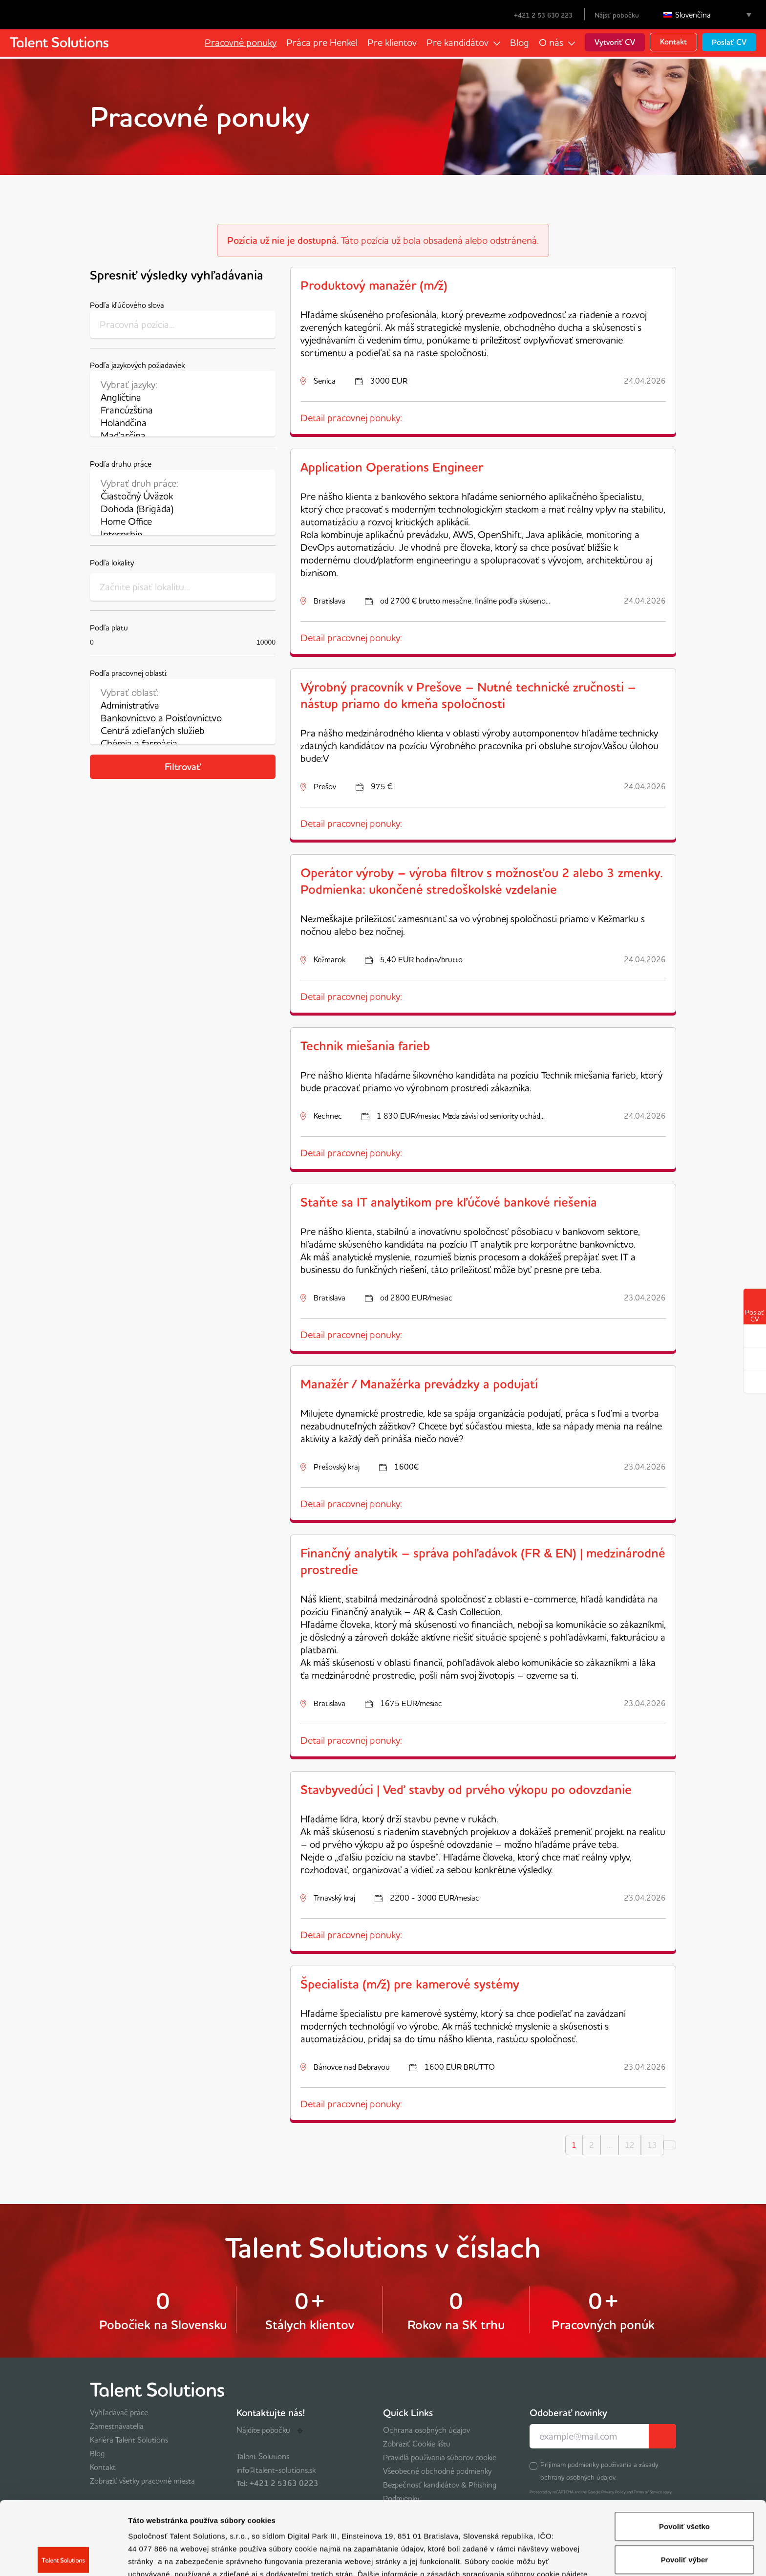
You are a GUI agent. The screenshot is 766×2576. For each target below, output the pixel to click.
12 (630, 2145)
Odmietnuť (684, 2519)
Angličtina (183, 397)
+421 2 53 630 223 (537, 15)
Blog (519, 42)
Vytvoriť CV (615, 42)
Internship (183, 534)
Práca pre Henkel (322, 42)
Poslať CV (729, 42)
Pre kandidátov (457, 42)
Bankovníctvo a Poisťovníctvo (183, 718)
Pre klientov (392, 42)
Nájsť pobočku (617, 15)
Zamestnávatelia (117, 2426)
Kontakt (673, 42)
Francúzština (183, 410)
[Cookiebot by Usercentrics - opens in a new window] (63, 2557)
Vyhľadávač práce (119, 2412)
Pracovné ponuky (241, 42)
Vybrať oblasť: (183, 692)
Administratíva (183, 705)
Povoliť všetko (684, 2453)
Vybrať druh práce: (183, 483)
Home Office (183, 521)
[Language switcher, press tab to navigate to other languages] (707, 14)
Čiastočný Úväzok (183, 496)
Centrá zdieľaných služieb (183, 730)
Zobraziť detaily (510, 2557)
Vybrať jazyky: (183, 384)
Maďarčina (183, 435)
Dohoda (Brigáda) (183, 508)
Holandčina (183, 422)
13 (652, 2145)
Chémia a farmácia (183, 743)
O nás (551, 42)
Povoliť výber (684, 2486)
